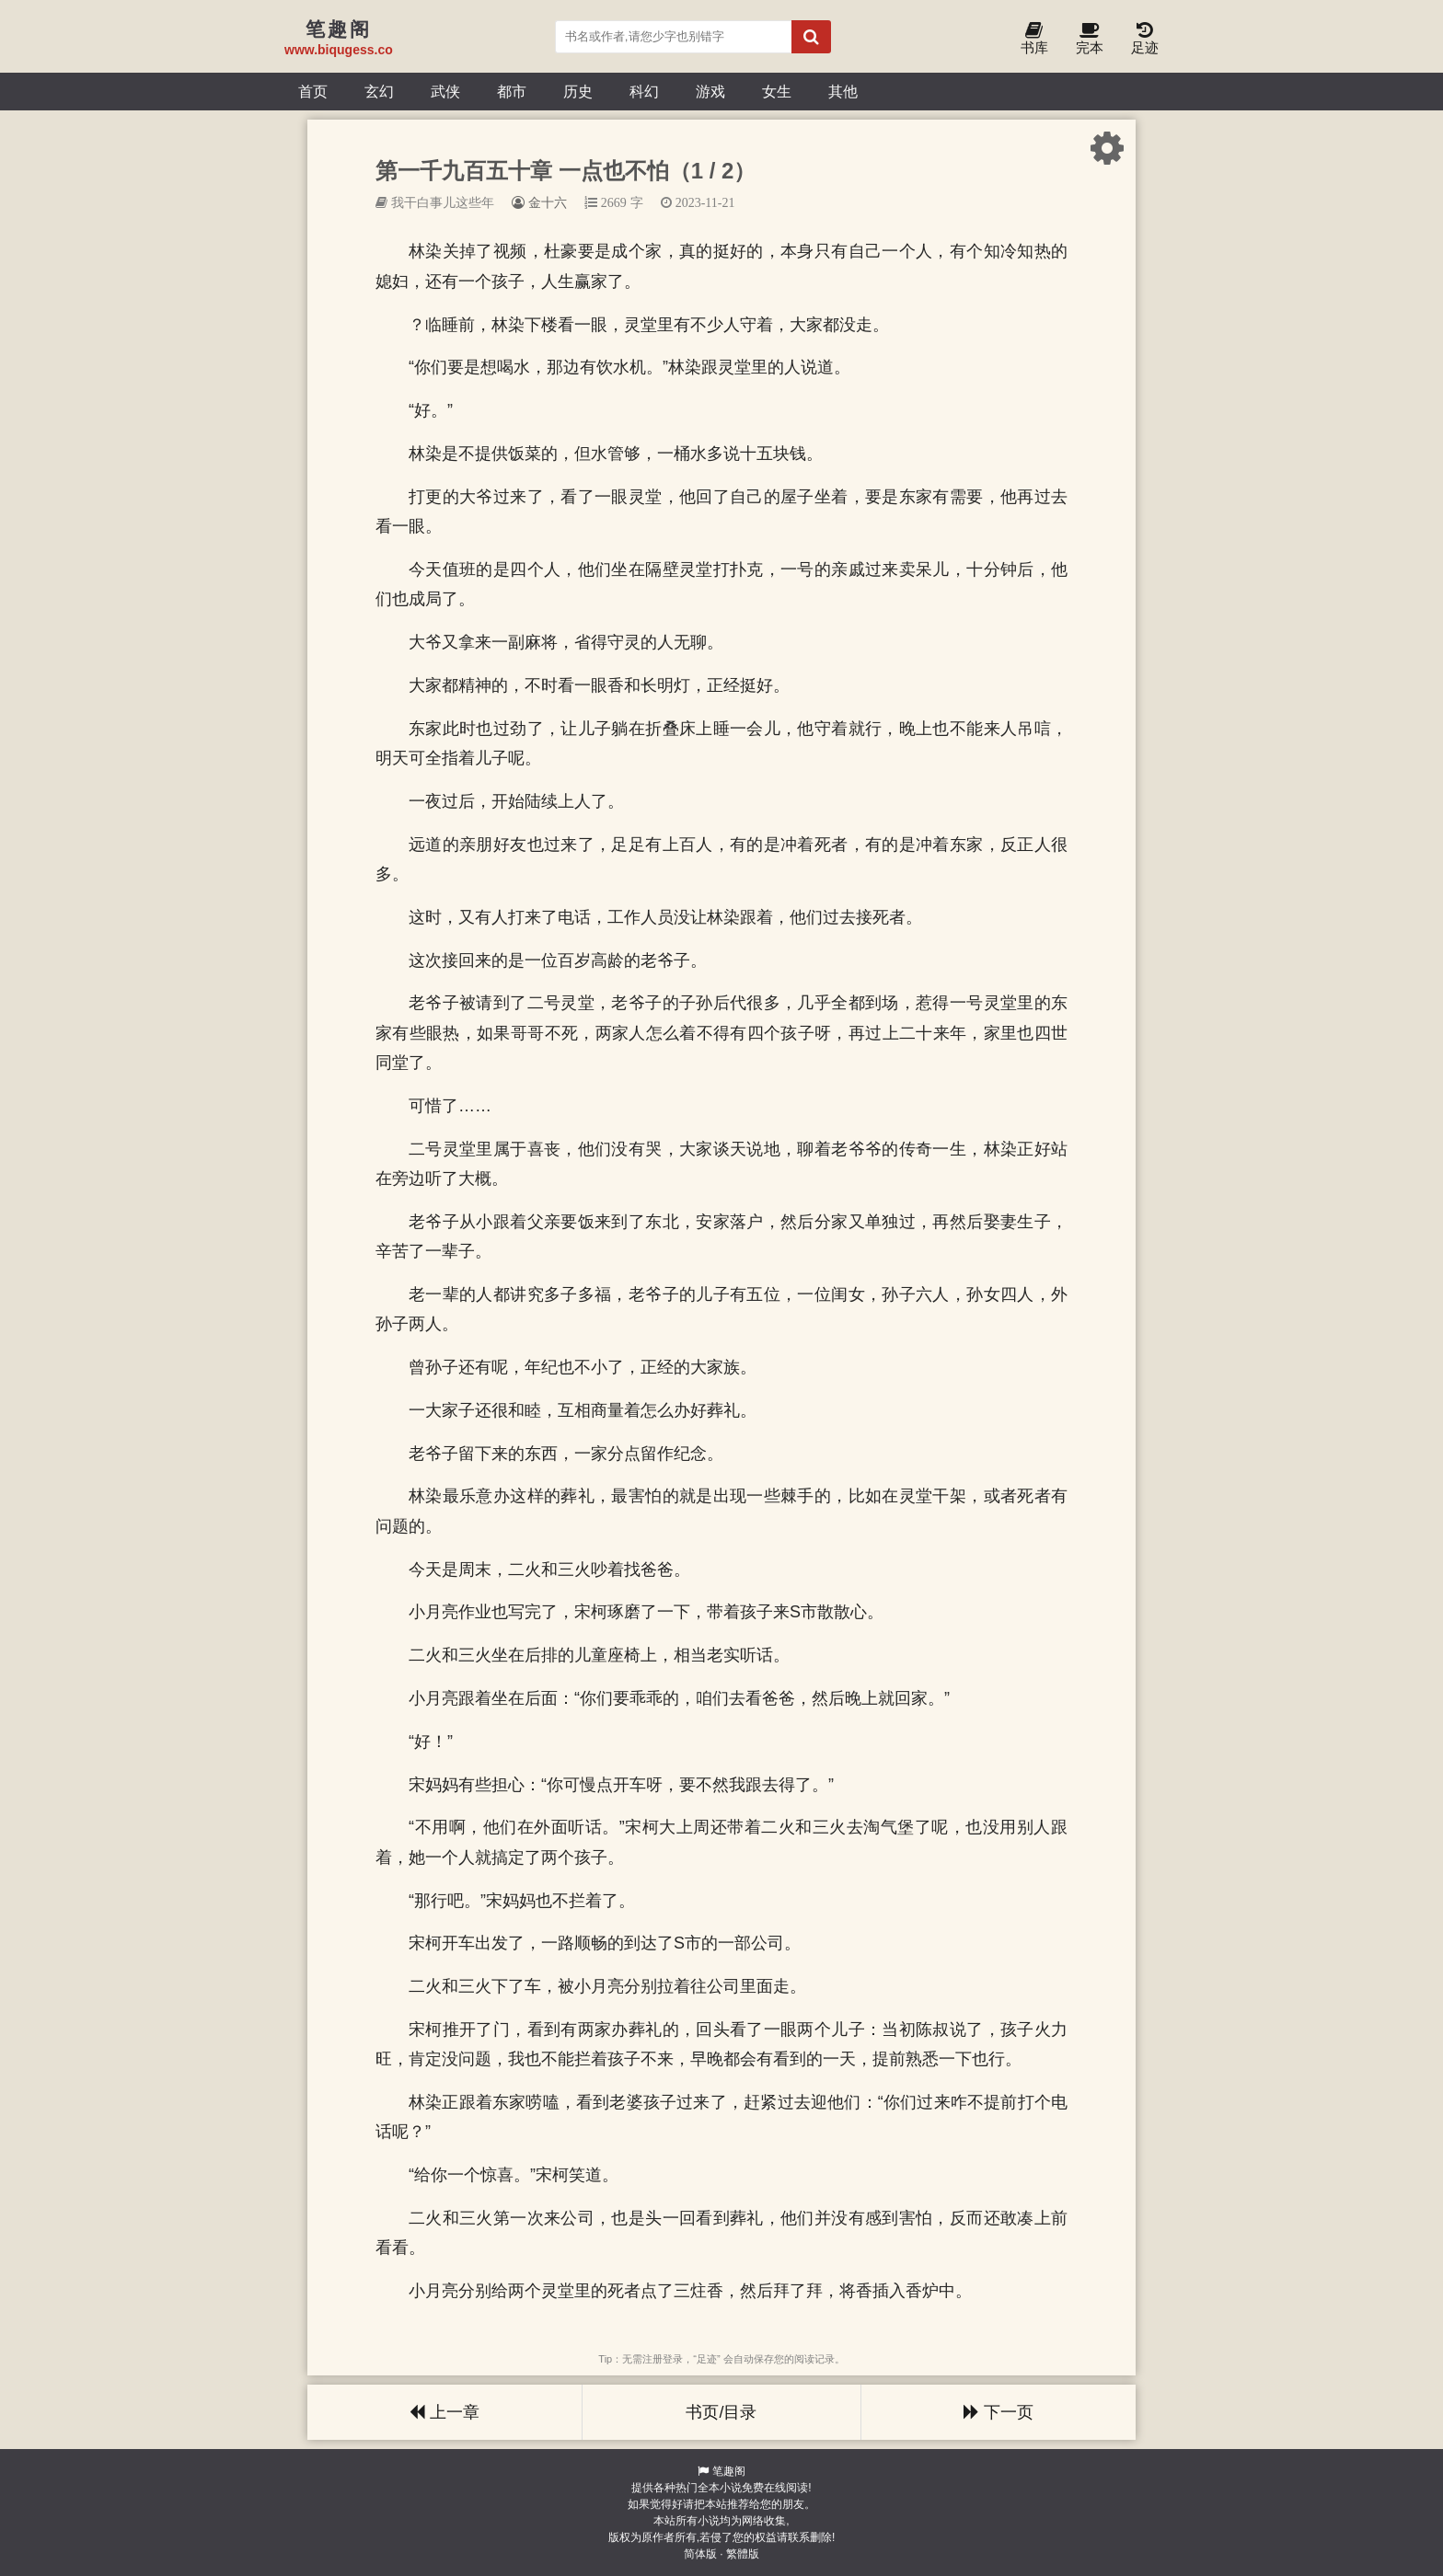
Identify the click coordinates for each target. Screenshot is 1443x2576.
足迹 (1145, 39)
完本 (1089, 39)
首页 (313, 91)
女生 (776, 91)
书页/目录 (721, 2412)
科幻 (644, 91)
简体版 (700, 2553)
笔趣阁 (728, 2471)
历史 (578, 91)
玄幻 (379, 91)
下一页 (998, 2412)
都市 (511, 91)
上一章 (444, 2412)
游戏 (710, 91)
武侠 (445, 91)
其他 (843, 91)
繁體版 (742, 2553)
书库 (1034, 39)
